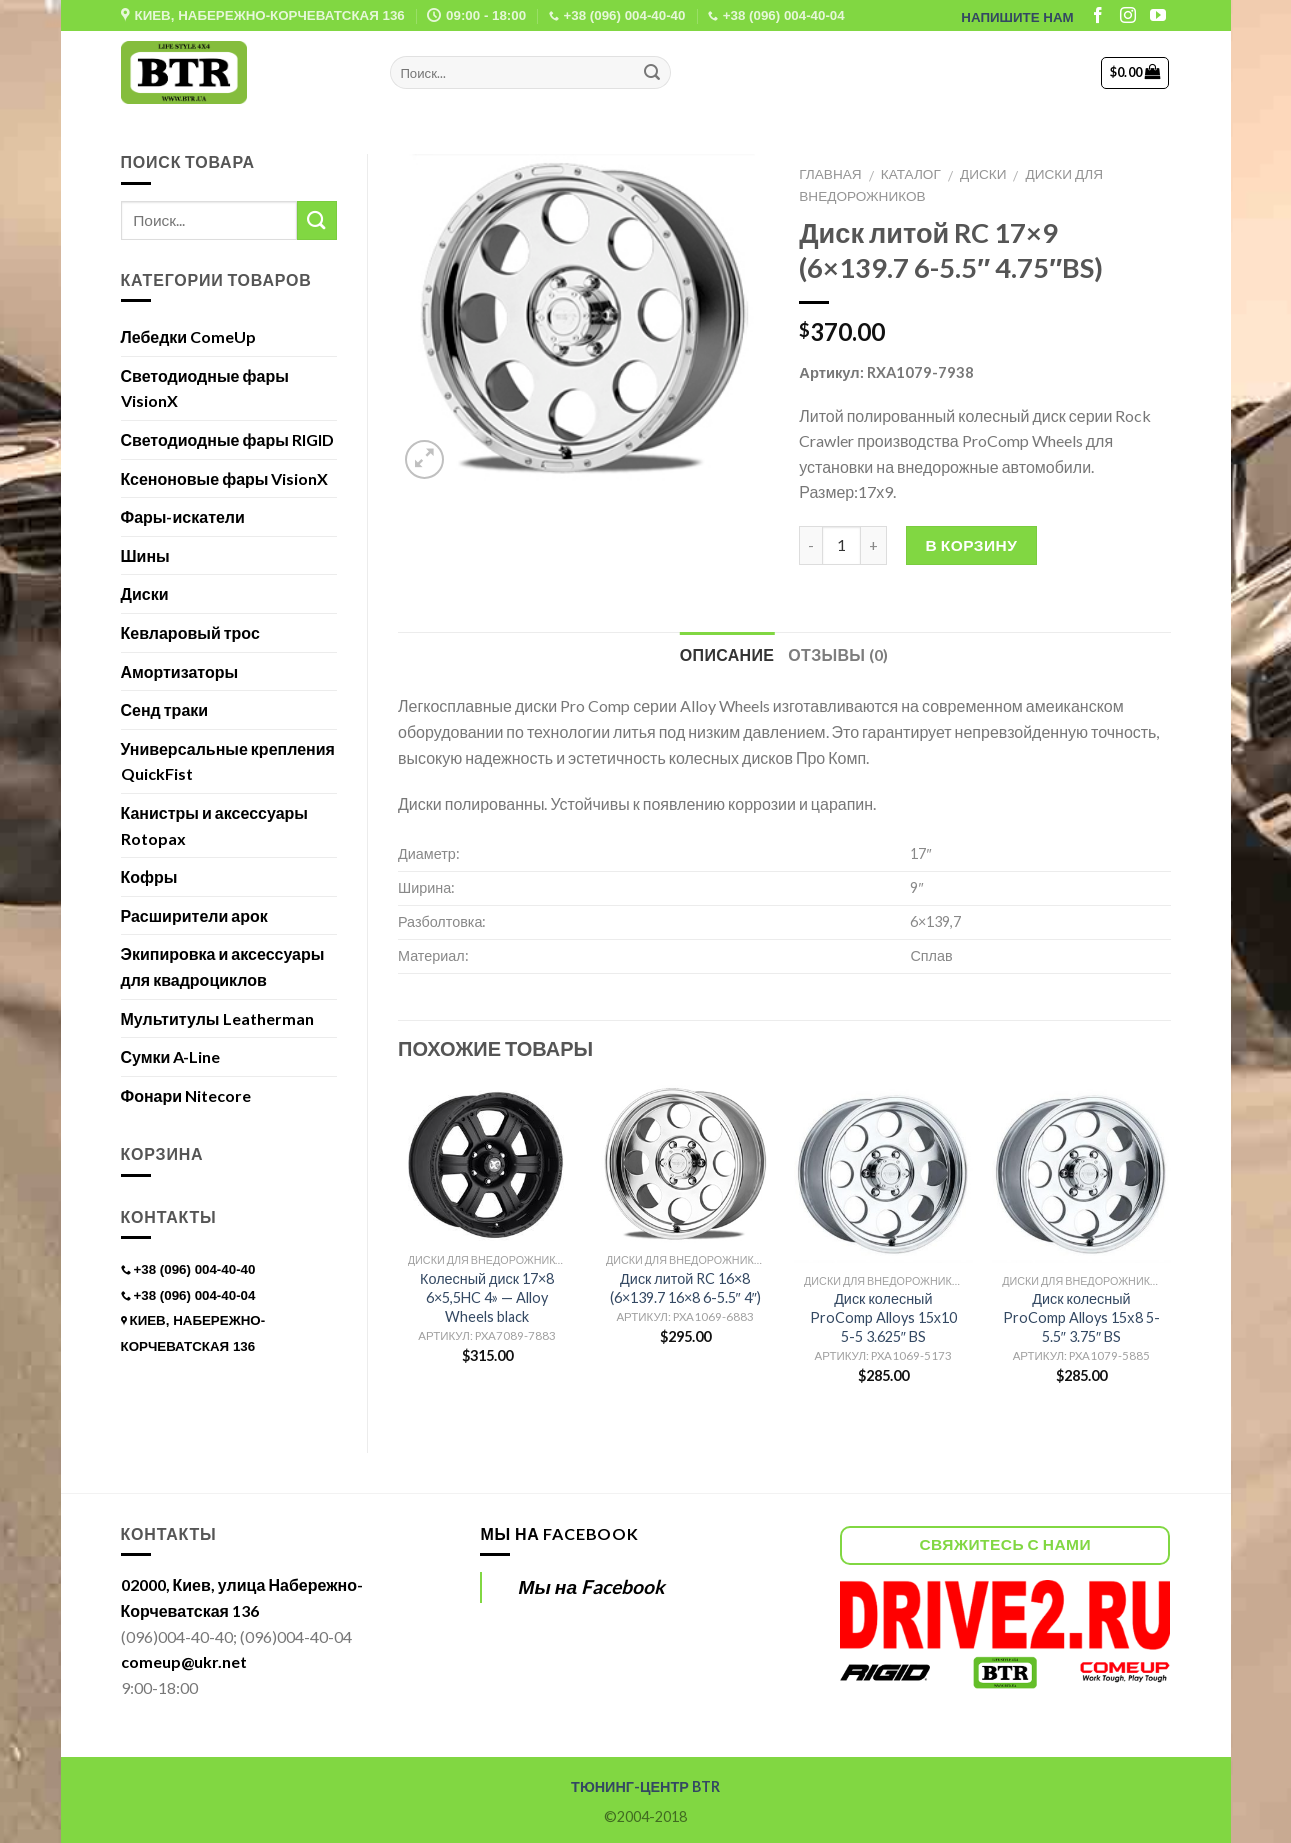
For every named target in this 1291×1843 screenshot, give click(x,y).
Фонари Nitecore (186, 1095)
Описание (727, 654)
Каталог (911, 174)
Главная (830, 174)
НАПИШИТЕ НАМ (1017, 17)
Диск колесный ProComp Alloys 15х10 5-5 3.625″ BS (883, 1317)
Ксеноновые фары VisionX (225, 478)
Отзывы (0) (838, 654)
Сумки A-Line (171, 1056)
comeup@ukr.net (184, 1661)
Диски (983, 174)
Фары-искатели (183, 516)
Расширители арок (194, 915)
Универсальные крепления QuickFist (228, 761)
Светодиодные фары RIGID (227, 439)
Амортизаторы (180, 671)
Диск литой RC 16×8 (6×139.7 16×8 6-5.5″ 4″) (685, 1288)
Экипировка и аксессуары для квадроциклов (223, 966)
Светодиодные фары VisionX (205, 388)
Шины (145, 555)
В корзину (972, 545)
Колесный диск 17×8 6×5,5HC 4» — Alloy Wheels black (487, 1297)
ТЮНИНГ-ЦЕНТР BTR (645, 1786)
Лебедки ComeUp (189, 336)
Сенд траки (165, 709)
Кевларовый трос (190, 632)
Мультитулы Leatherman (217, 1018)
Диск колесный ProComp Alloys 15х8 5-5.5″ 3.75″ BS (1081, 1317)
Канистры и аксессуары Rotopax (214, 825)
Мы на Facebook (559, 1533)
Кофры (149, 876)
